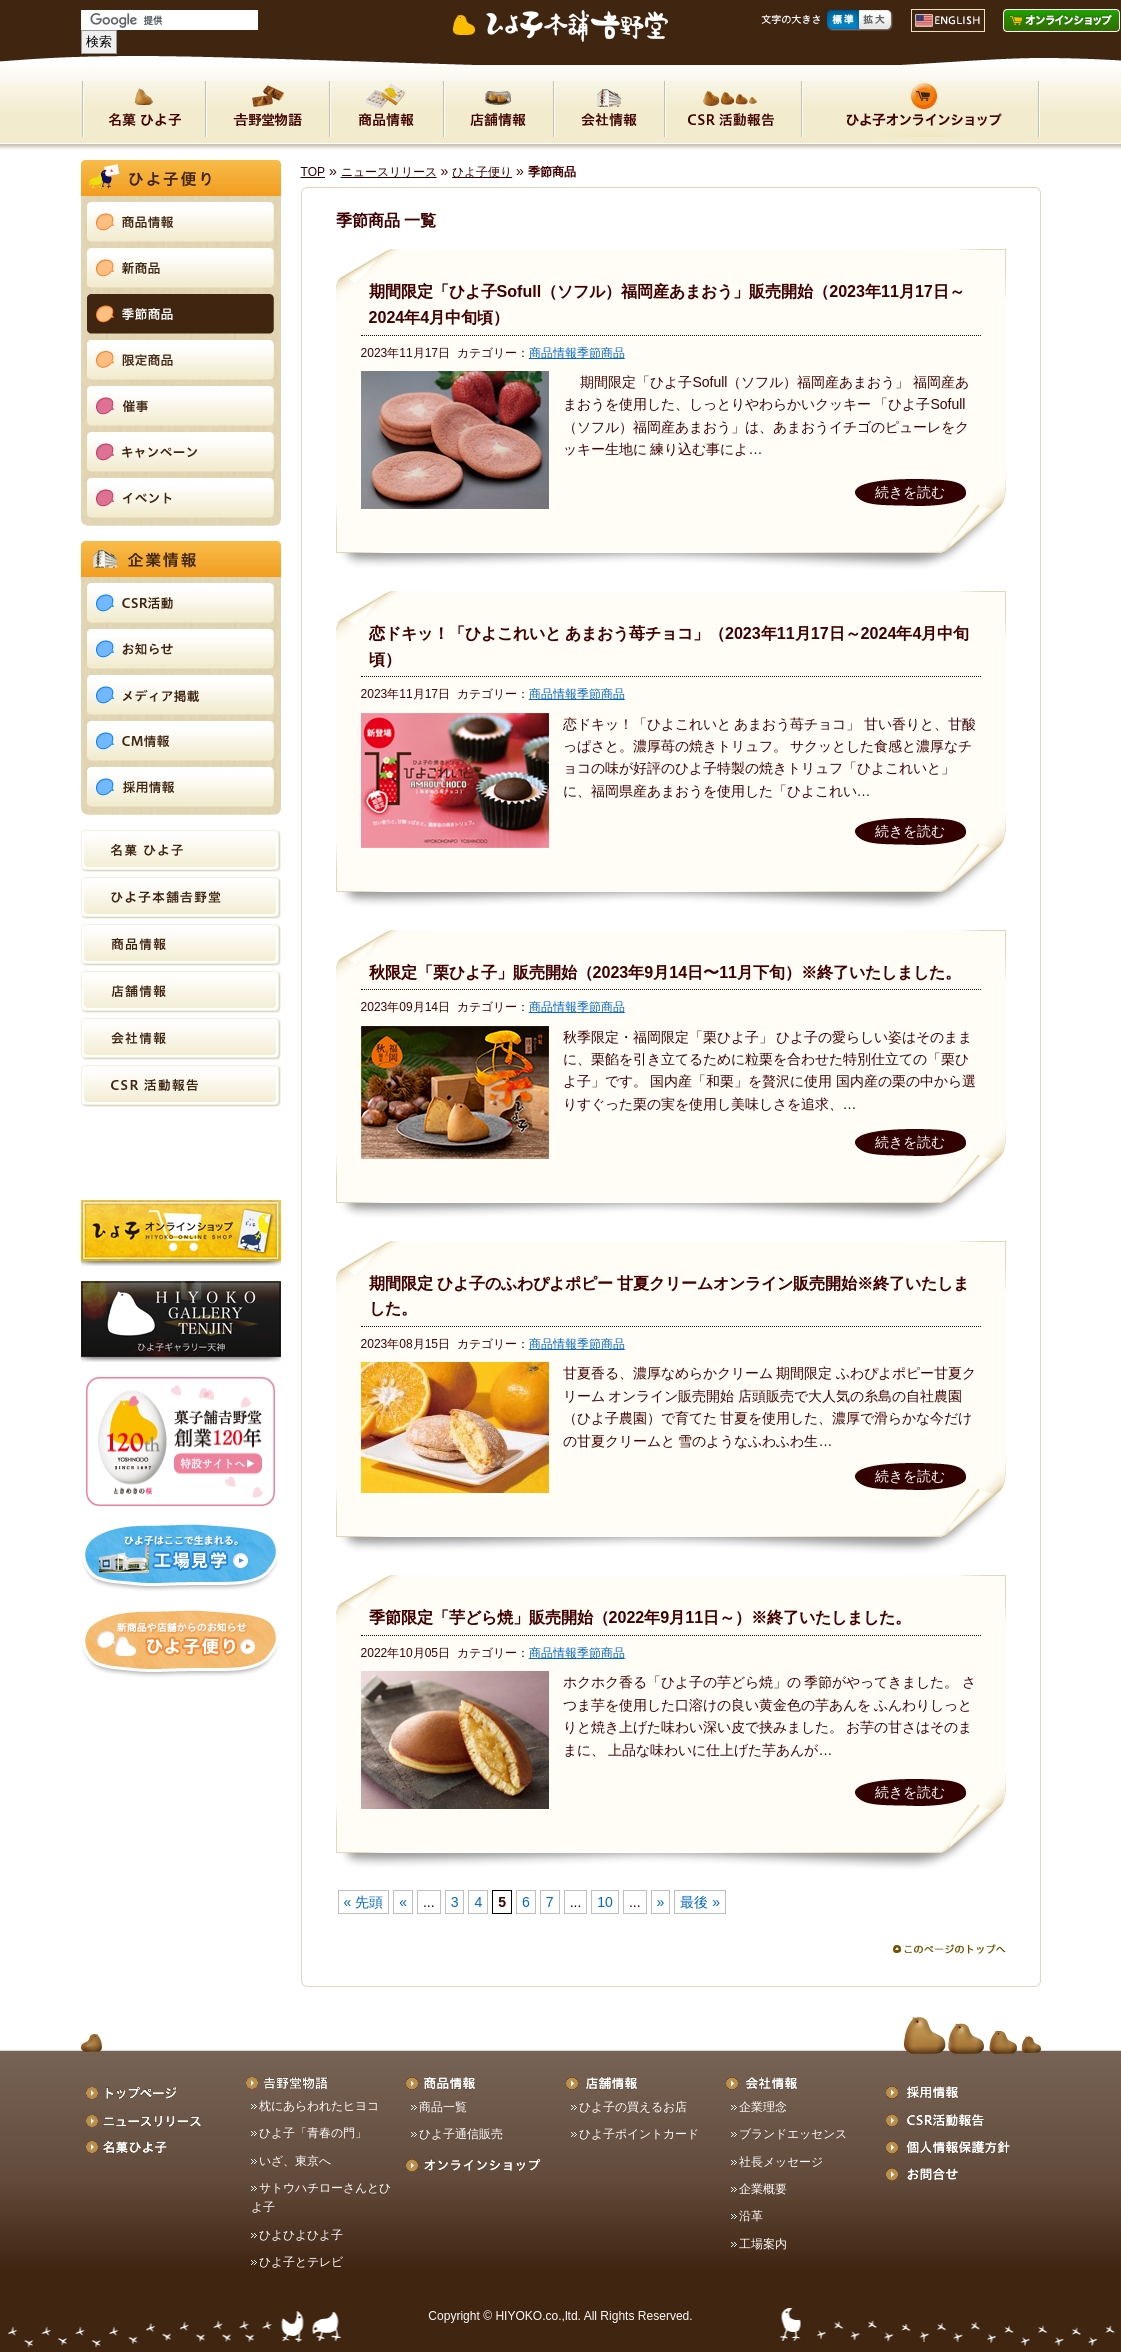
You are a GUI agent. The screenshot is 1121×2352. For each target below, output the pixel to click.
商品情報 (386, 109)
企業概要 (763, 2189)
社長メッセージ (781, 2162)
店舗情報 (498, 109)
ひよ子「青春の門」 (313, 2133)
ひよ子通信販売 (461, 2134)
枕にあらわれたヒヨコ (319, 2106)
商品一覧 (443, 2107)
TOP (313, 172)
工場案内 (763, 2244)
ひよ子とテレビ (301, 2262)
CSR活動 (732, 109)
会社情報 (608, 109)
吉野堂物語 (267, 109)
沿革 (751, 2216)
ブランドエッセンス (793, 2134)
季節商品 (601, 353)
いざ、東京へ (295, 2161)
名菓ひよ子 (143, 109)
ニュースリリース (389, 172)
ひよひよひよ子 (301, 2235)
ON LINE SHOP (920, 109)
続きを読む (910, 492)
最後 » (700, 1902)
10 (605, 1902)
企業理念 (763, 2107)
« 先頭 (364, 1902)
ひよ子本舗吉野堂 (181, 898)
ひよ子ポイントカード (639, 2134)
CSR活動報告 (181, 1086)
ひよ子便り (482, 172)
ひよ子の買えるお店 (633, 2107)
